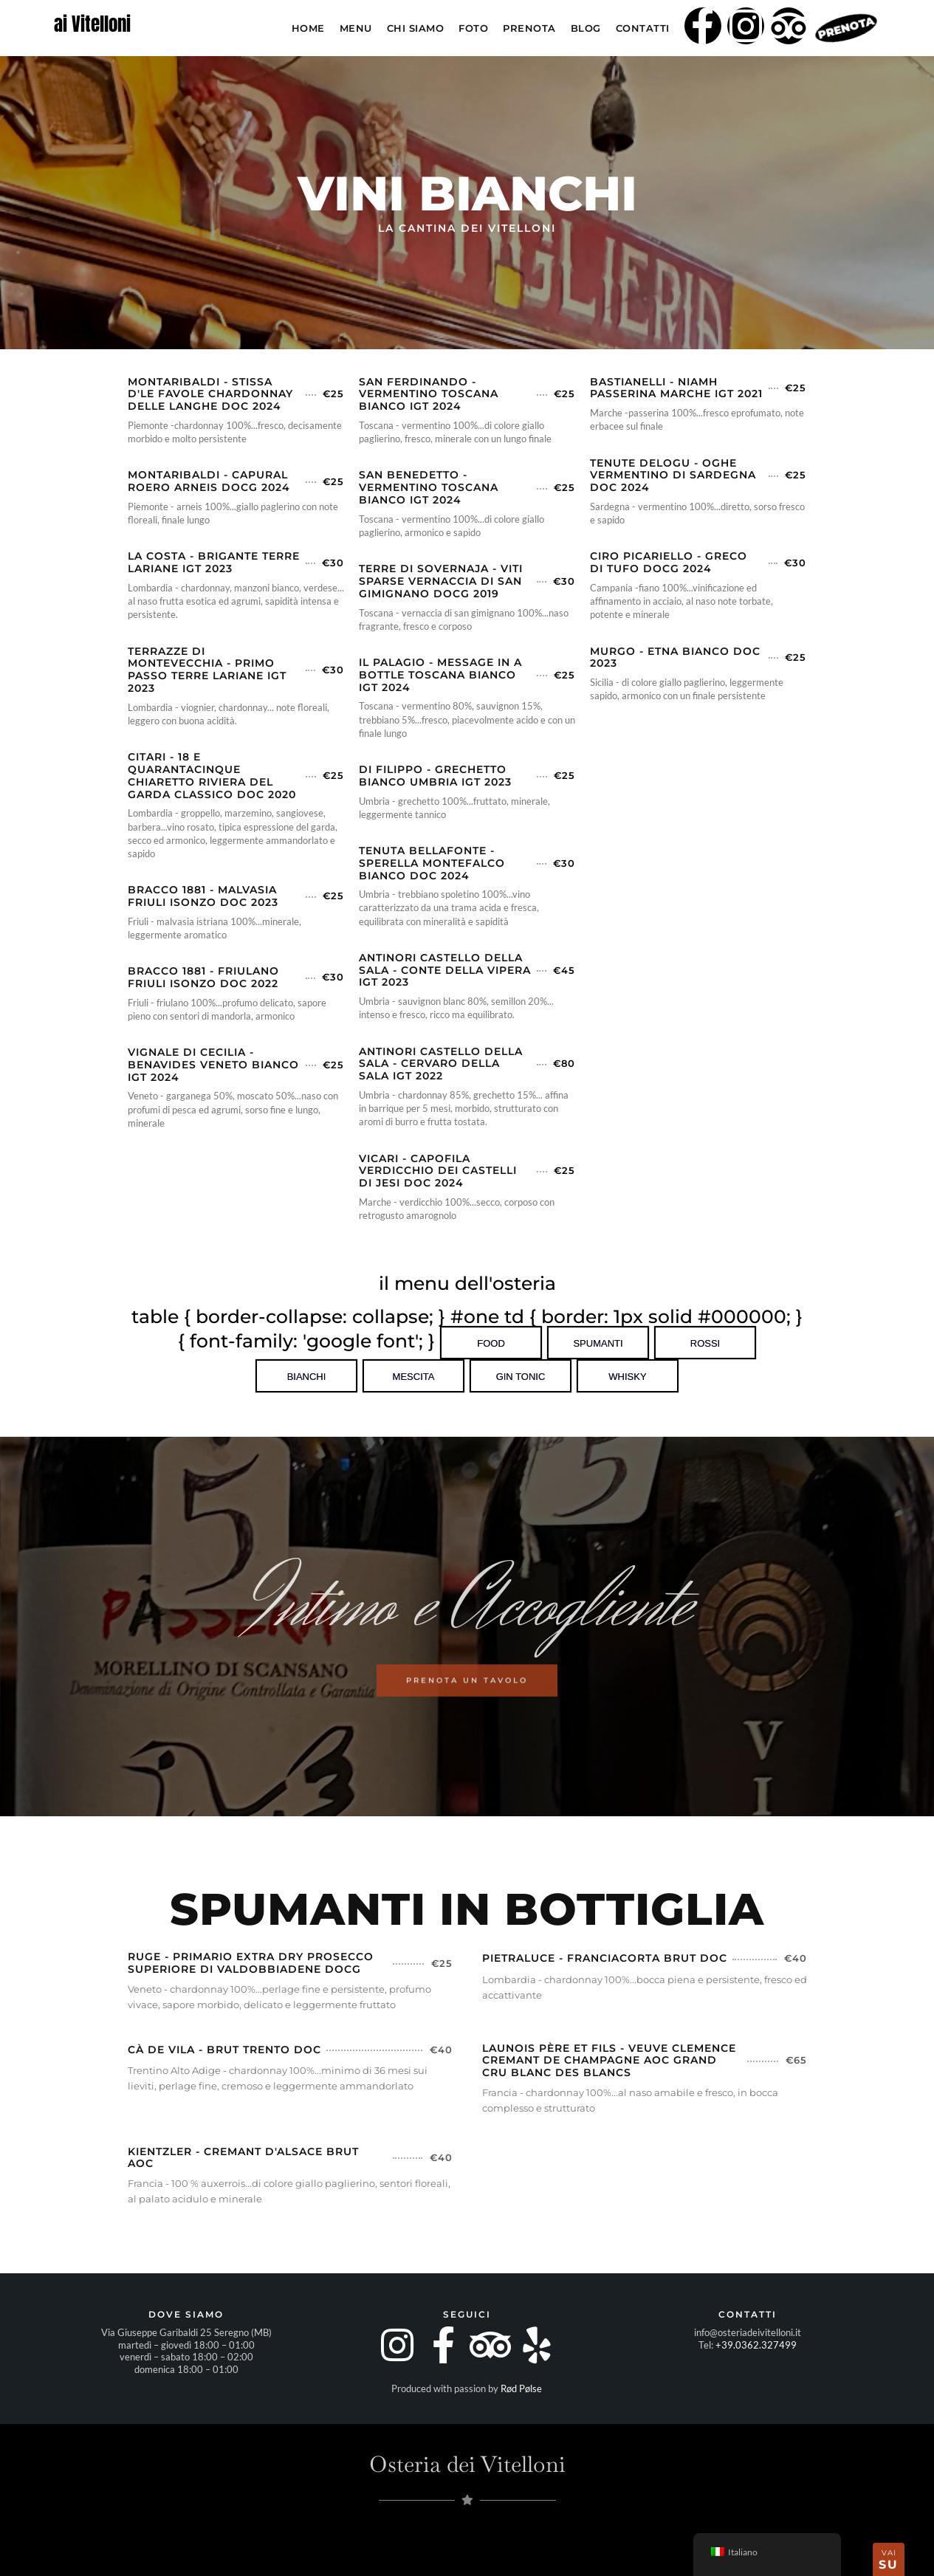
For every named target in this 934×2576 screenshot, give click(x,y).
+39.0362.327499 (756, 2345)
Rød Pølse (521, 2388)
